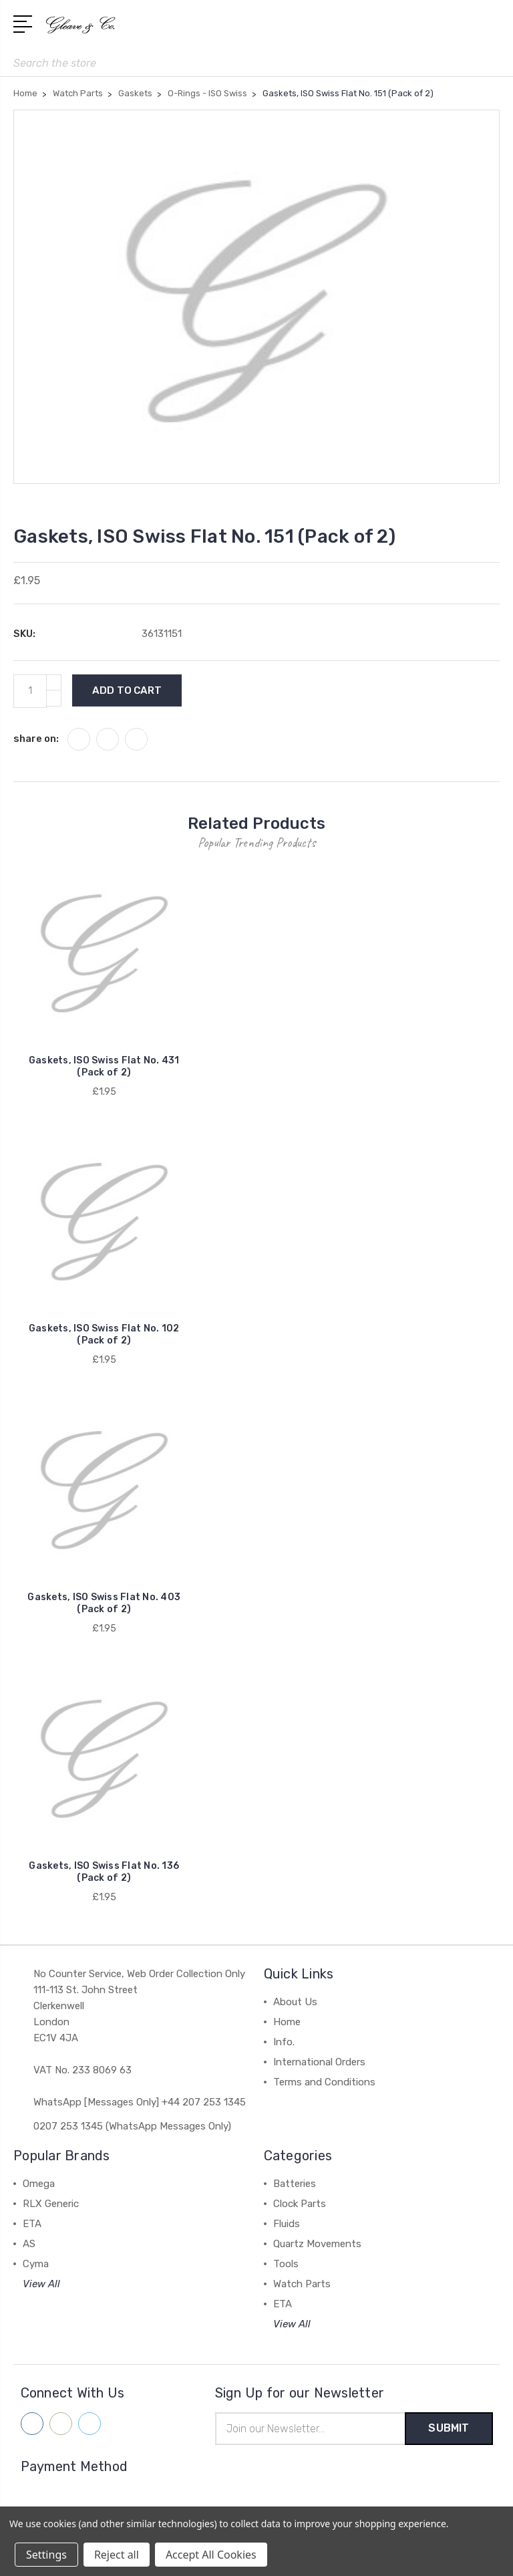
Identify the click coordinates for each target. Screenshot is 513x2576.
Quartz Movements (317, 2244)
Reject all (116, 2554)
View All (41, 2284)
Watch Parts (302, 2284)
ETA (32, 2224)
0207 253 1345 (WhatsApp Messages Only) (132, 2126)
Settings (46, 2554)
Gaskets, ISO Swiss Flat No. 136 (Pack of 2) (104, 1872)
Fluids (286, 2224)
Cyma (36, 2264)
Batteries (294, 2184)
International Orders (319, 2062)
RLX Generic (51, 2204)
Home (287, 2022)
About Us (295, 2002)
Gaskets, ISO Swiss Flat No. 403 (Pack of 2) (103, 1603)
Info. (284, 2042)
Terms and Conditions (324, 2082)
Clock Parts (299, 2204)
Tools (286, 2264)
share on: (36, 739)
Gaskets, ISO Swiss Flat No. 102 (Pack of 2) (104, 1334)
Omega (39, 2184)
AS (29, 2244)
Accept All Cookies (211, 2554)
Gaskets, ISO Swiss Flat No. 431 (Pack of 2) (104, 1066)
